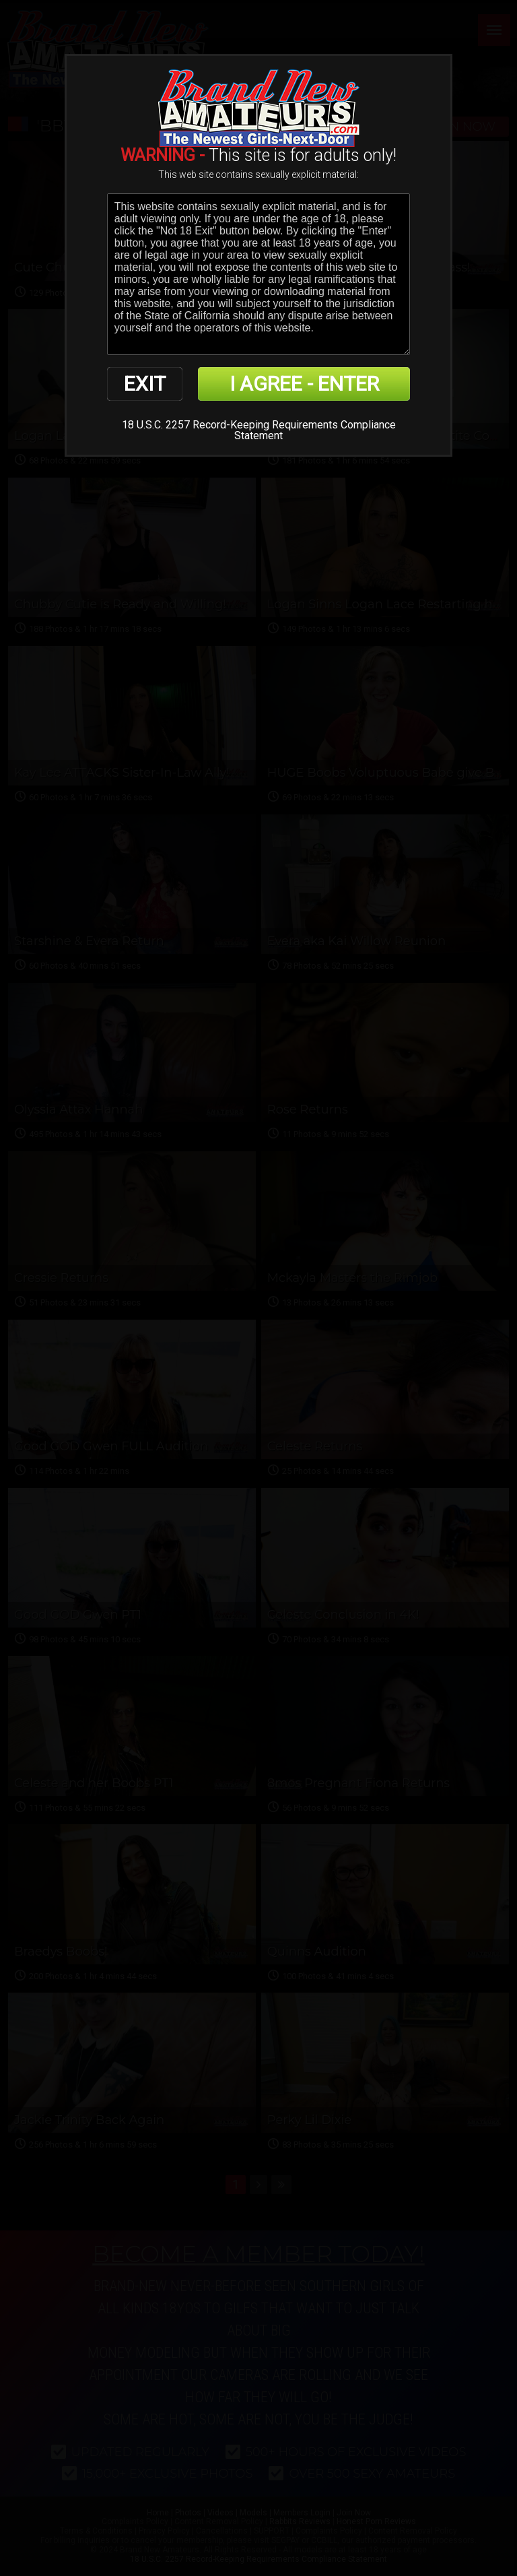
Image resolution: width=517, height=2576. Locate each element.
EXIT (145, 383)
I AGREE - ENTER (304, 383)
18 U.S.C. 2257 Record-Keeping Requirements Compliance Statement (259, 430)
